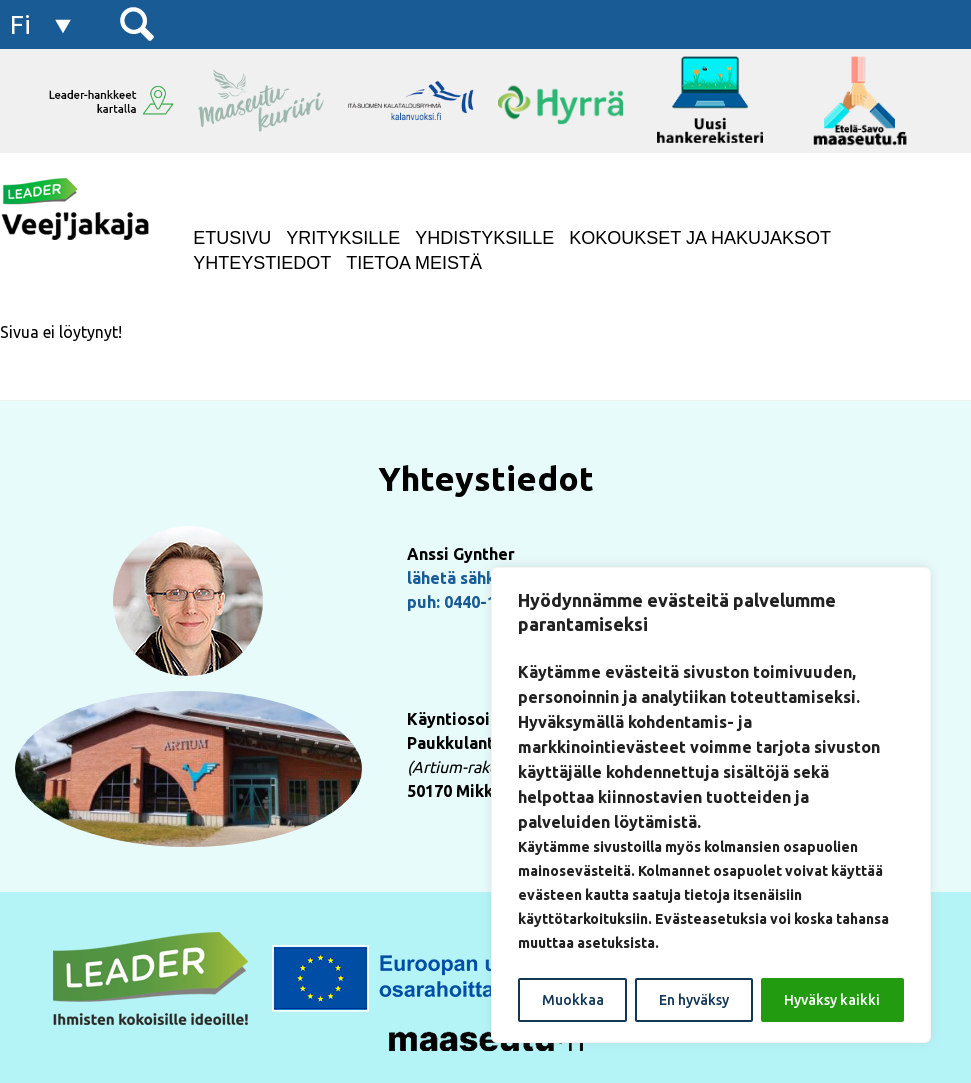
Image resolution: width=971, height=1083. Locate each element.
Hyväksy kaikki (832, 1000)
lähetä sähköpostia (480, 578)
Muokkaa (573, 1000)
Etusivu (232, 238)
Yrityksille (343, 238)
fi (20, 24)
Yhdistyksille (484, 238)
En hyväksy (694, 1000)
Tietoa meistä (414, 263)
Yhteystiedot (262, 263)
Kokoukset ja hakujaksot (700, 238)
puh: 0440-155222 (474, 602)
